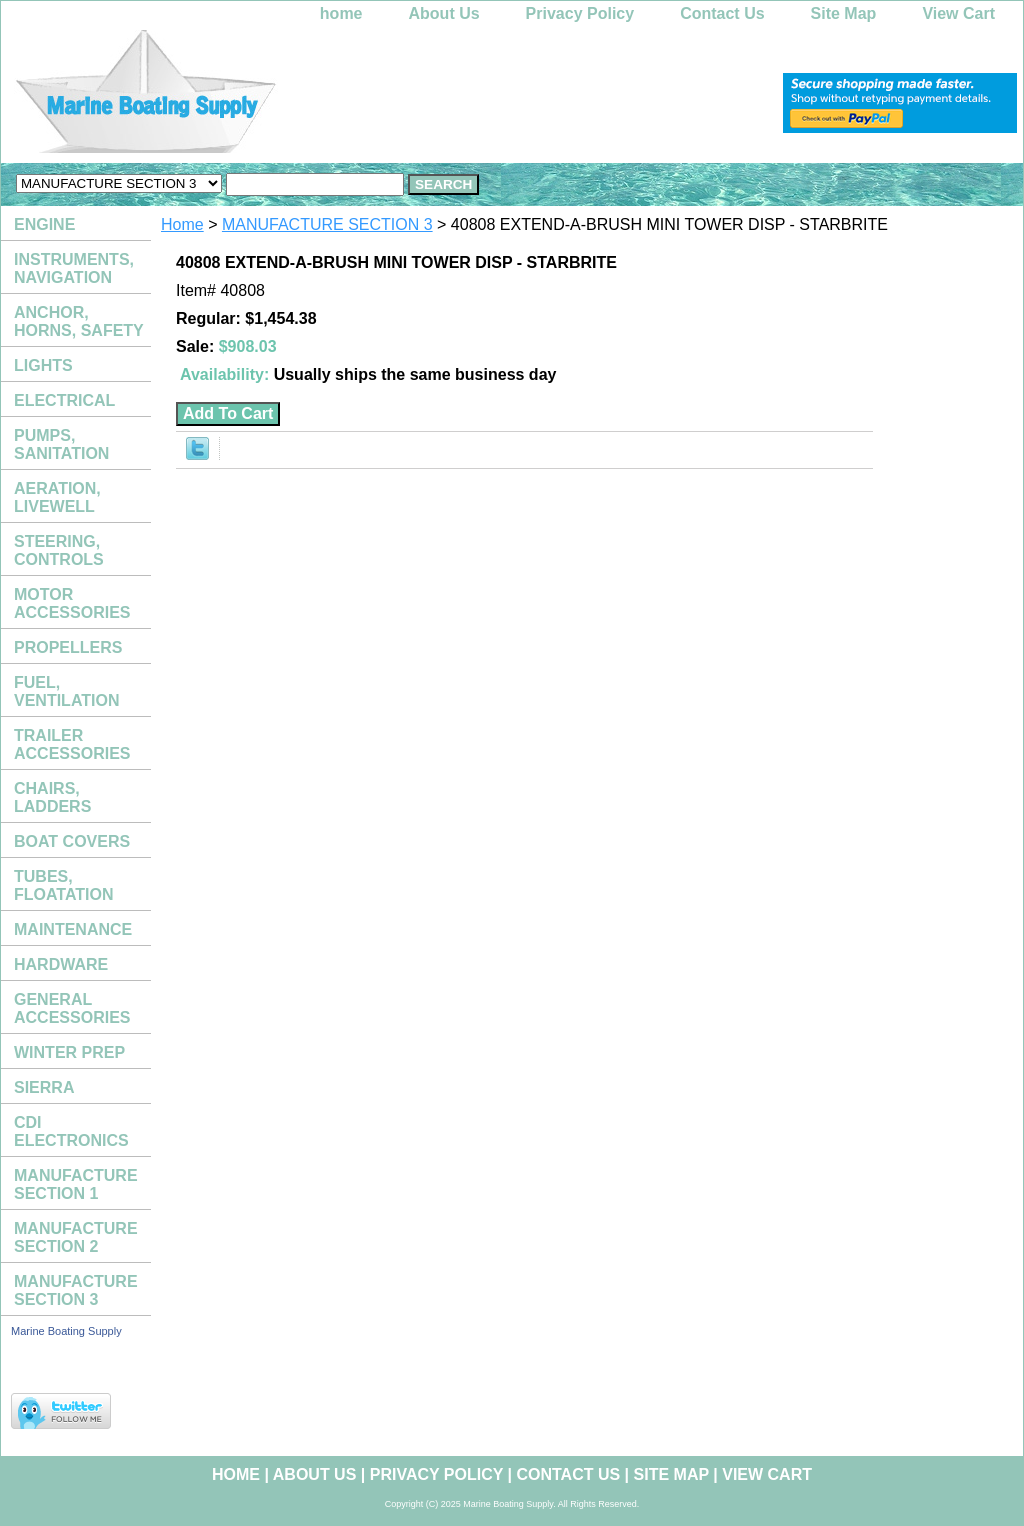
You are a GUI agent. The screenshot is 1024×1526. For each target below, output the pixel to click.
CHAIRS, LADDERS (52, 797)
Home (182, 224)
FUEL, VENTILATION (66, 691)
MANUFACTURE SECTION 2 (76, 1237)
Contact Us (722, 13)
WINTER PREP (69, 1052)
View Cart (958, 13)
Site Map (844, 13)
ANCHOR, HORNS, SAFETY (79, 321)
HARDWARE (61, 964)
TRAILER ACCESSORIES (72, 744)
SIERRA (44, 1087)
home (341, 13)
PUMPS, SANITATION (61, 444)
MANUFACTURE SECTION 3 (327, 224)
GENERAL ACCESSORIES (72, 1008)
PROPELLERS (68, 647)
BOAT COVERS (72, 841)
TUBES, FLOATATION (64, 885)
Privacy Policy (580, 13)
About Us (444, 13)
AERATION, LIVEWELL (57, 497)
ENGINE (44, 224)
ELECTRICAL (64, 400)
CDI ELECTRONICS (71, 1131)
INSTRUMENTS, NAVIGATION (74, 268)
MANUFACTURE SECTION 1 (76, 1184)
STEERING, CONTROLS (59, 550)
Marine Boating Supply (66, 1331)
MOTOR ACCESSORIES (72, 603)
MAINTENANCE (73, 929)
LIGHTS (43, 365)
